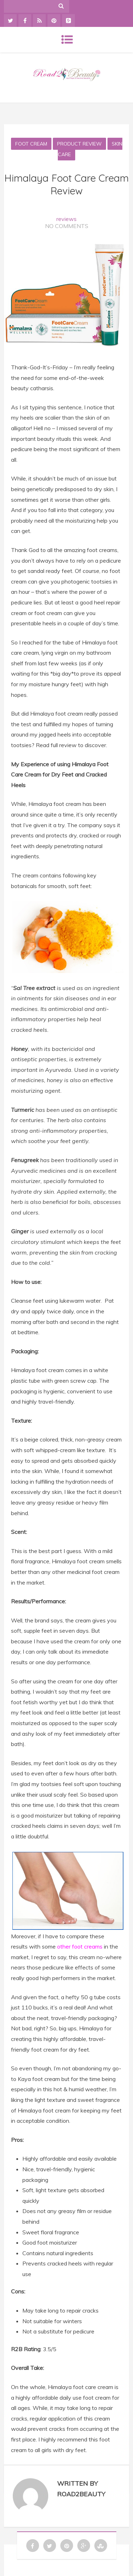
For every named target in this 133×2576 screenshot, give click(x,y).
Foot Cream (31, 144)
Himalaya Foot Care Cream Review (66, 184)
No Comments (66, 225)
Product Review (79, 144)
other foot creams (79, 1946)
